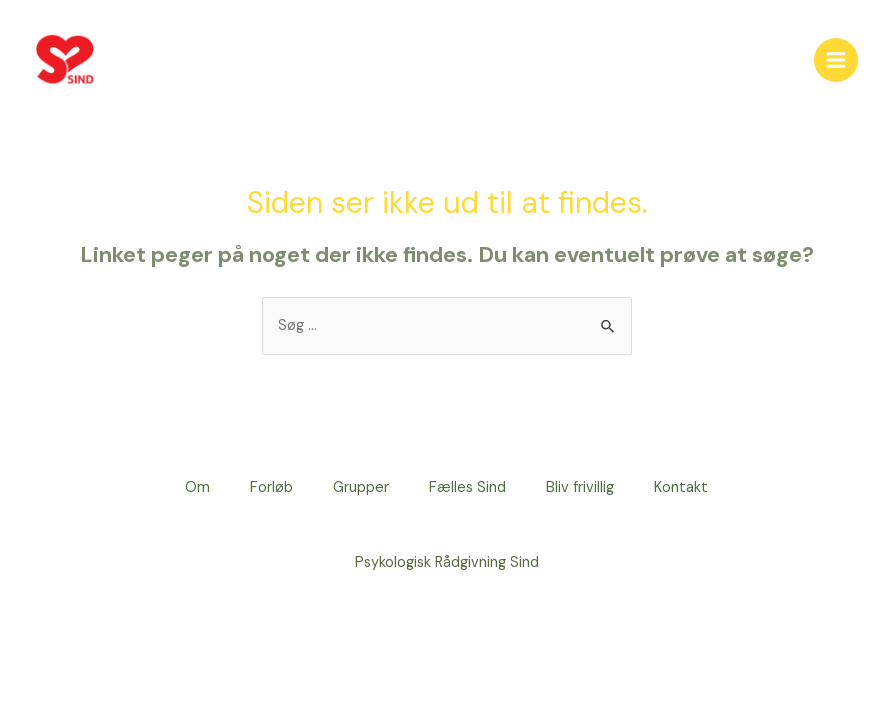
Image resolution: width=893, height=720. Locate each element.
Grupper (361, 487)
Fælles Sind (467, 487)
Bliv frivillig (580, 487)
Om (197, 487)
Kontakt (681, 487)
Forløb (271, 487)
